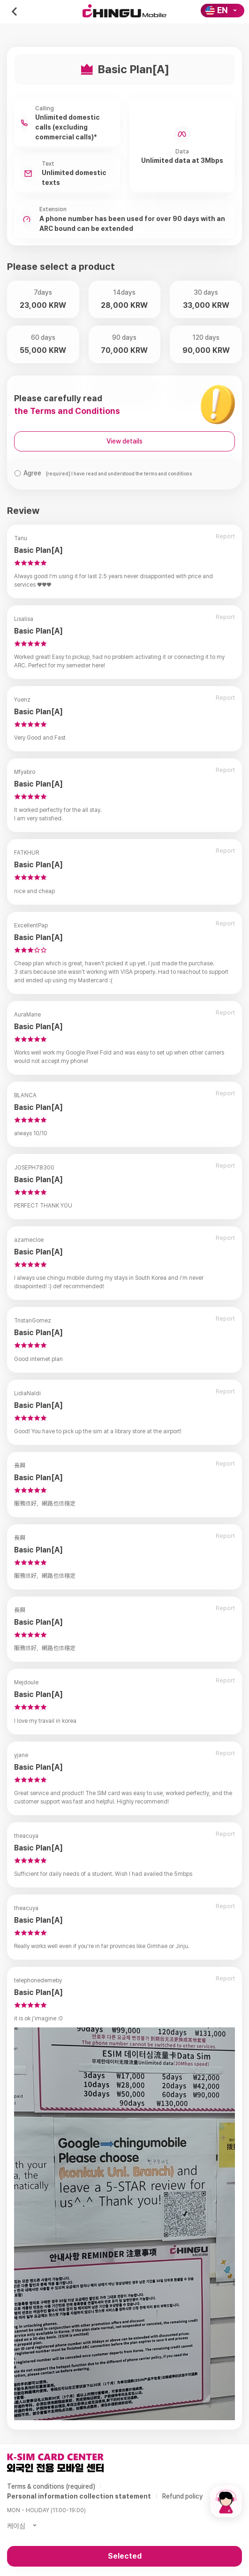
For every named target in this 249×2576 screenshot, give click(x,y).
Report (225, 536)
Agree (107, 473)
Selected (125, 2556)
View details (124, 441)
